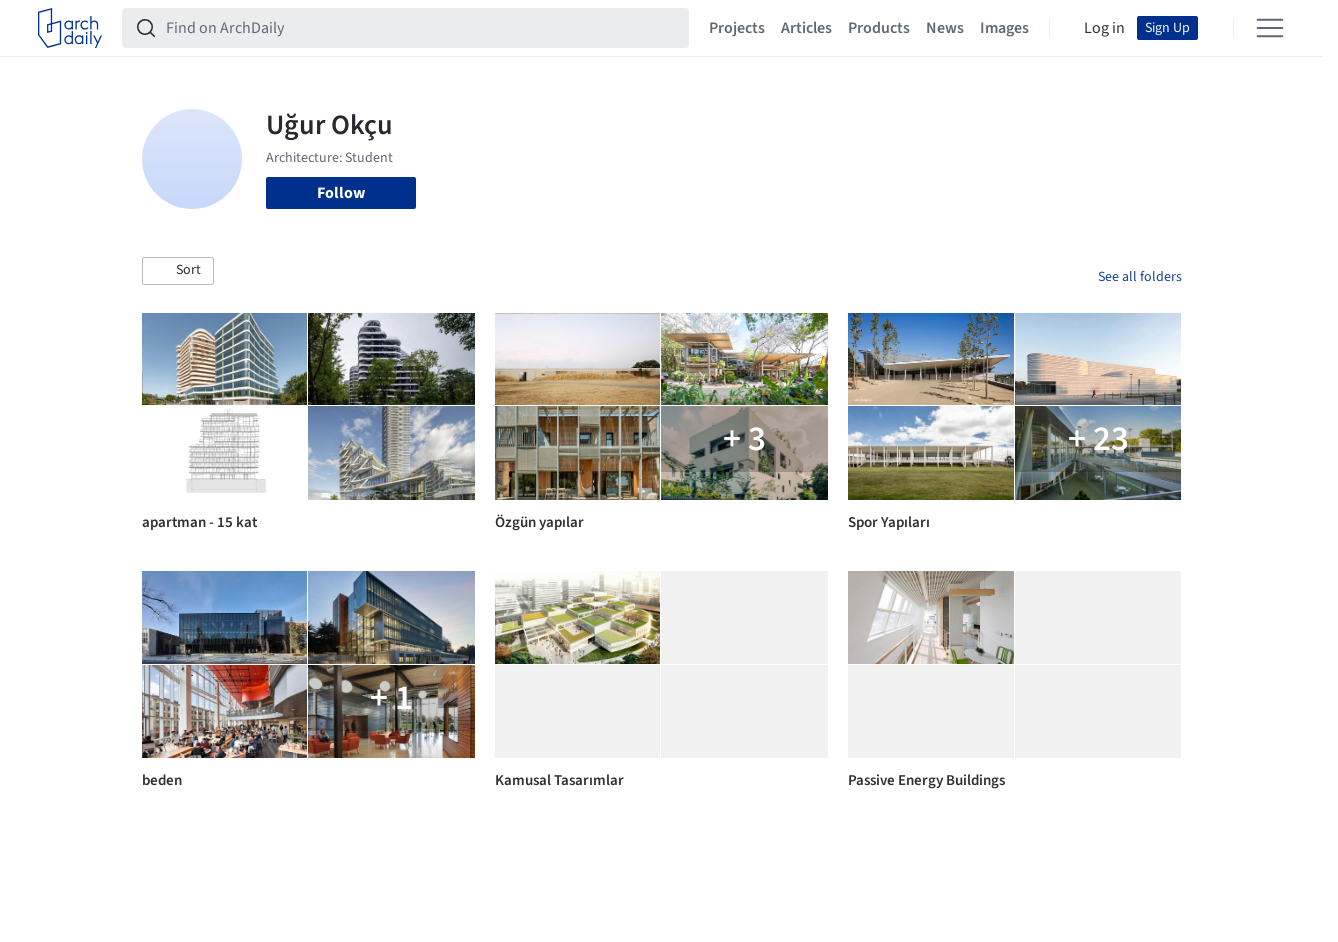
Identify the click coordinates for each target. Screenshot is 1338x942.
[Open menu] (1270, 28)
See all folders (1140, 277)
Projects (737, 28)
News (945, 28)
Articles (806, 28)
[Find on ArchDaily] (421, 28)
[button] (178, 271)
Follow (341, 193)
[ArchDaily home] (70, 28)
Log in (1104, 28)
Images (1004, 28)
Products (879, 28)
